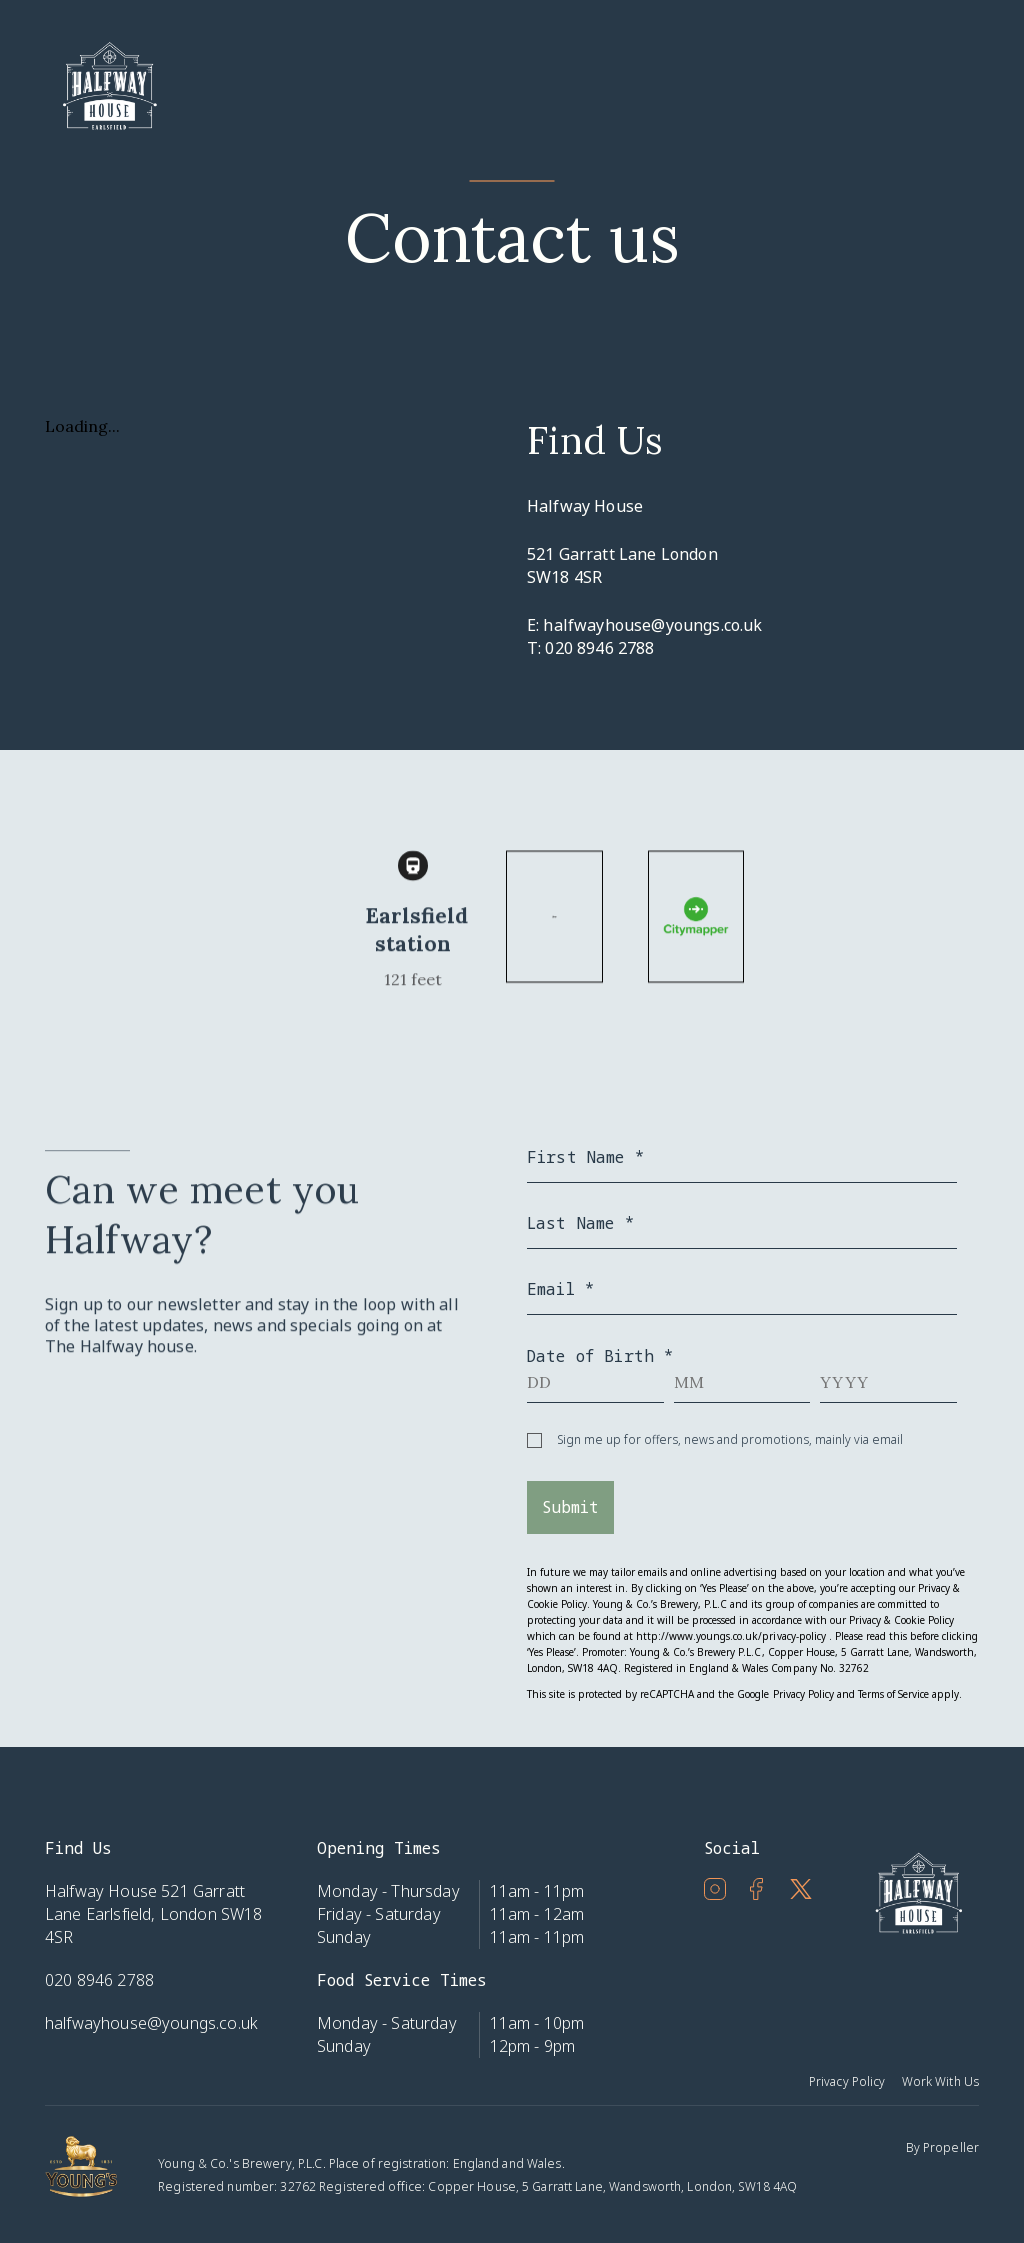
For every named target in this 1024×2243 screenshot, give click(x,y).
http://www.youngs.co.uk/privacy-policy (730, 1636)
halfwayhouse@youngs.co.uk (652, 625)
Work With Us (940, 2081)
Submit (570, 1507)
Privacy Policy (803, 1694)
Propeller (951, 2147)
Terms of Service (893, 1694)
